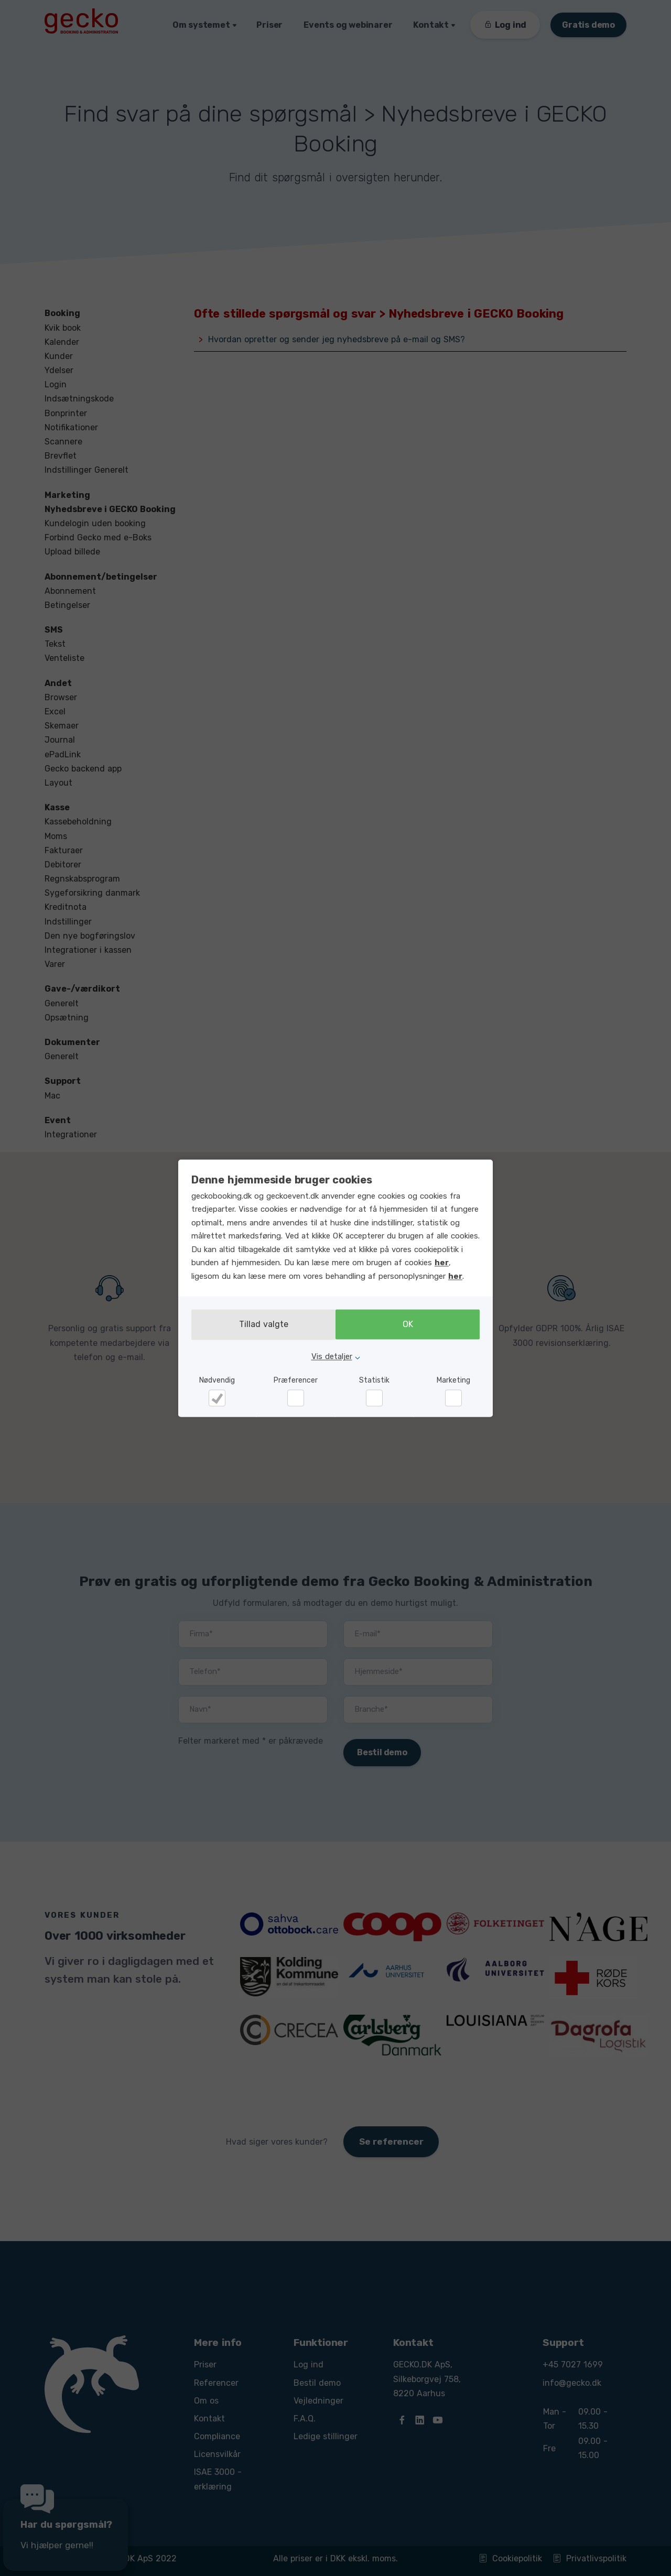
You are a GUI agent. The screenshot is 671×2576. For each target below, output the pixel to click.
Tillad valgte (260, 1325)
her (442, 1263)
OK (410, 1325)
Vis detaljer (331, 1356)
